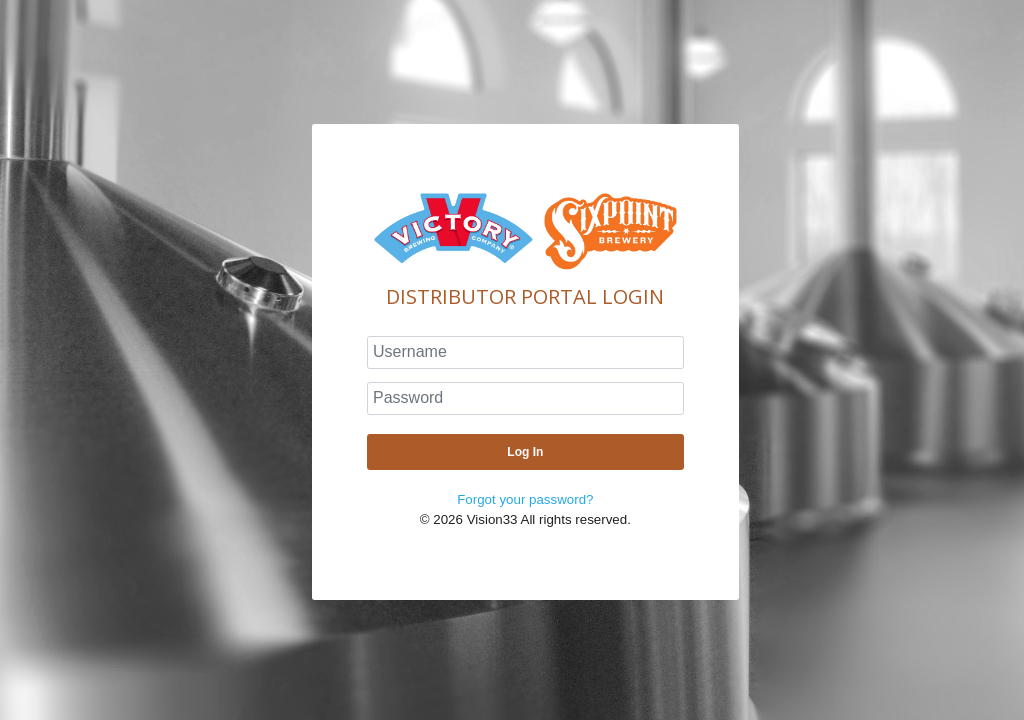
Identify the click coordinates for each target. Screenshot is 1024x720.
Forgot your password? (525, 499)
